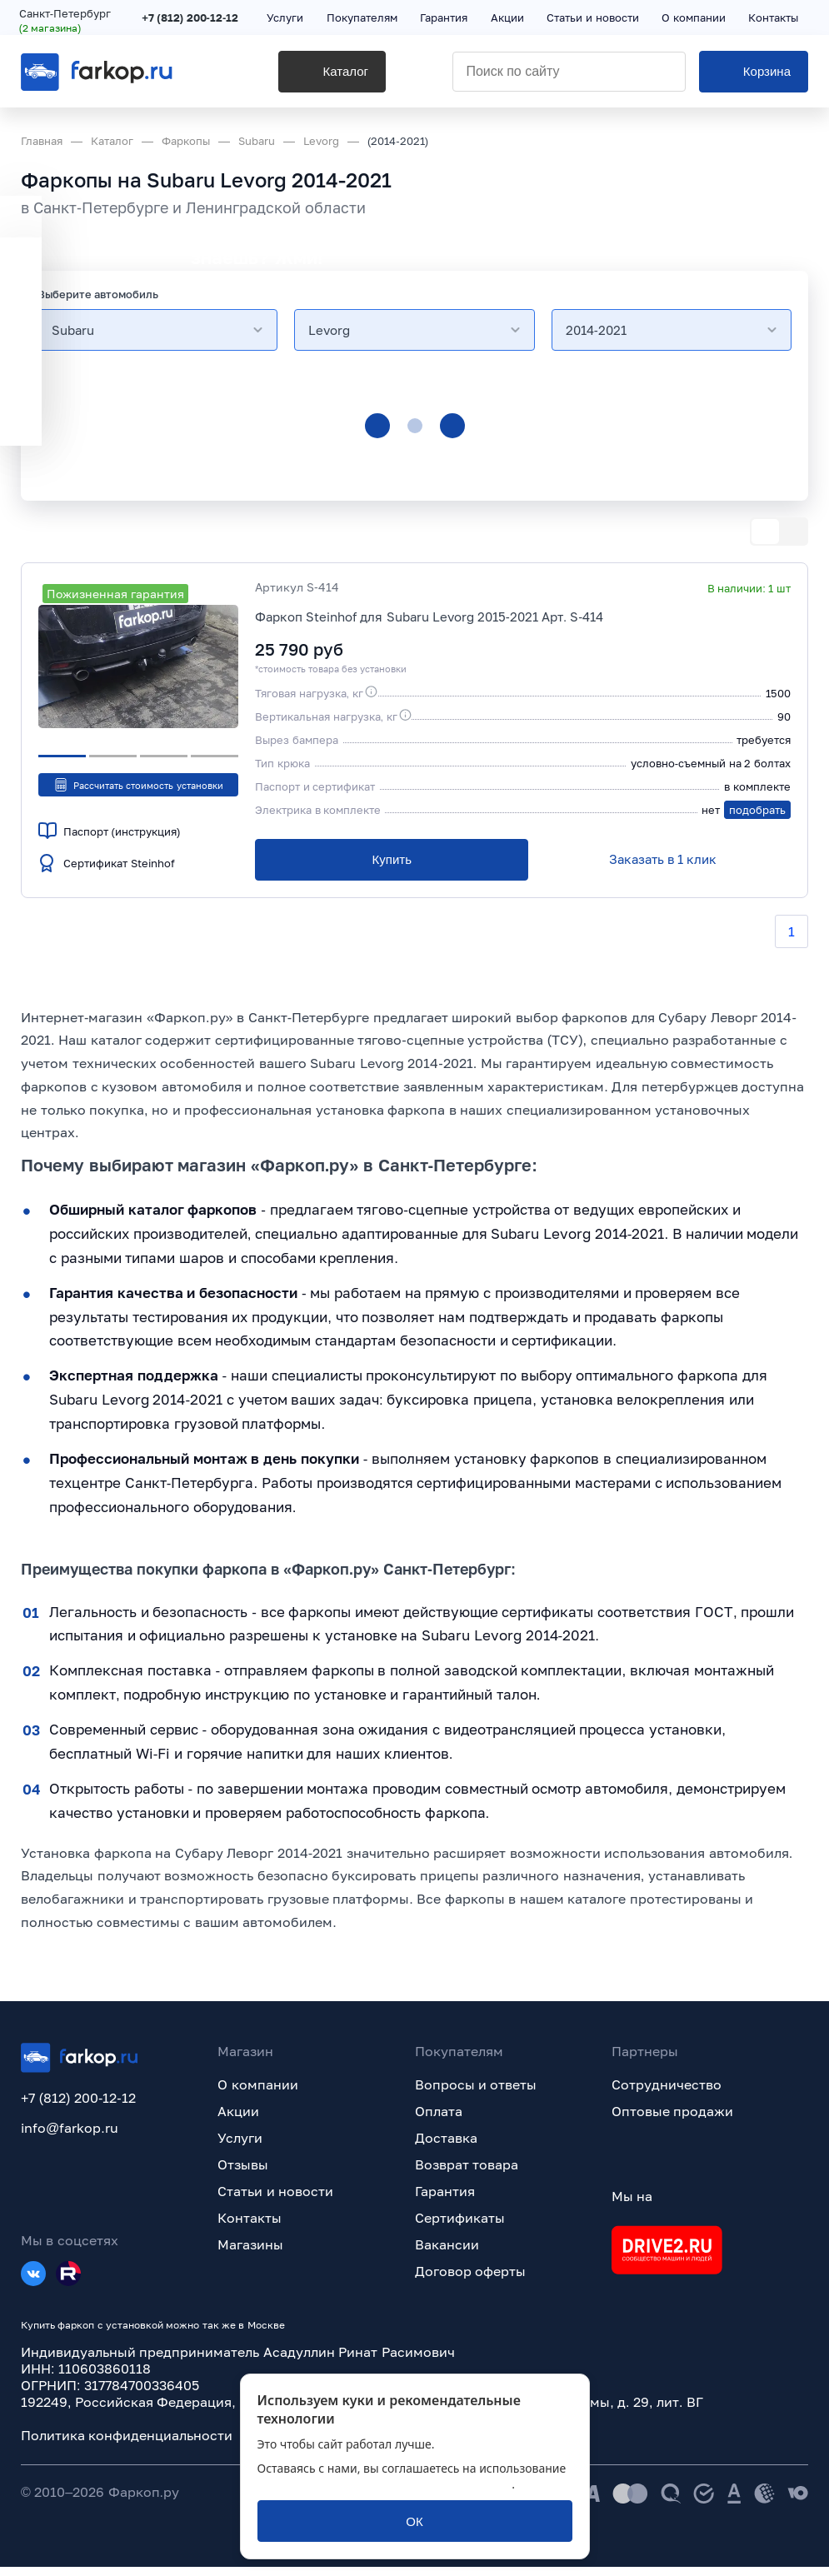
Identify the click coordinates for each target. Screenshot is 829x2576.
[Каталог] (308, 76)
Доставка (446, 2147)
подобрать (757, 809)
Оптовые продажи (672, 2120)
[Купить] (391, 860)
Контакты (249, 2227)
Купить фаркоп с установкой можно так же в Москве (153, 2334)
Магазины (250, 2253)
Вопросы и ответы (476, 2093)
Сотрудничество (667, 2093)
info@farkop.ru (69, 2137)
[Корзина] (753, 76)
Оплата (438, 2120)
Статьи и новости (275, 2200)
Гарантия (445, 2200)
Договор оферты (470, 2280)
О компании (257, 2093)
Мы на (632, 2205)
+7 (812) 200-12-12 (191, 18)
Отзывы (242, 2173)
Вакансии (447, 2253)
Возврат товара (466, 2173)
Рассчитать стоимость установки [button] (137, 784)
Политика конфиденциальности (126, 2444)
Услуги (239, 2147)
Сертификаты (460, 2227)
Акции (238, 2120)
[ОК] (414, 2521)
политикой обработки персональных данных (384, 2484)
